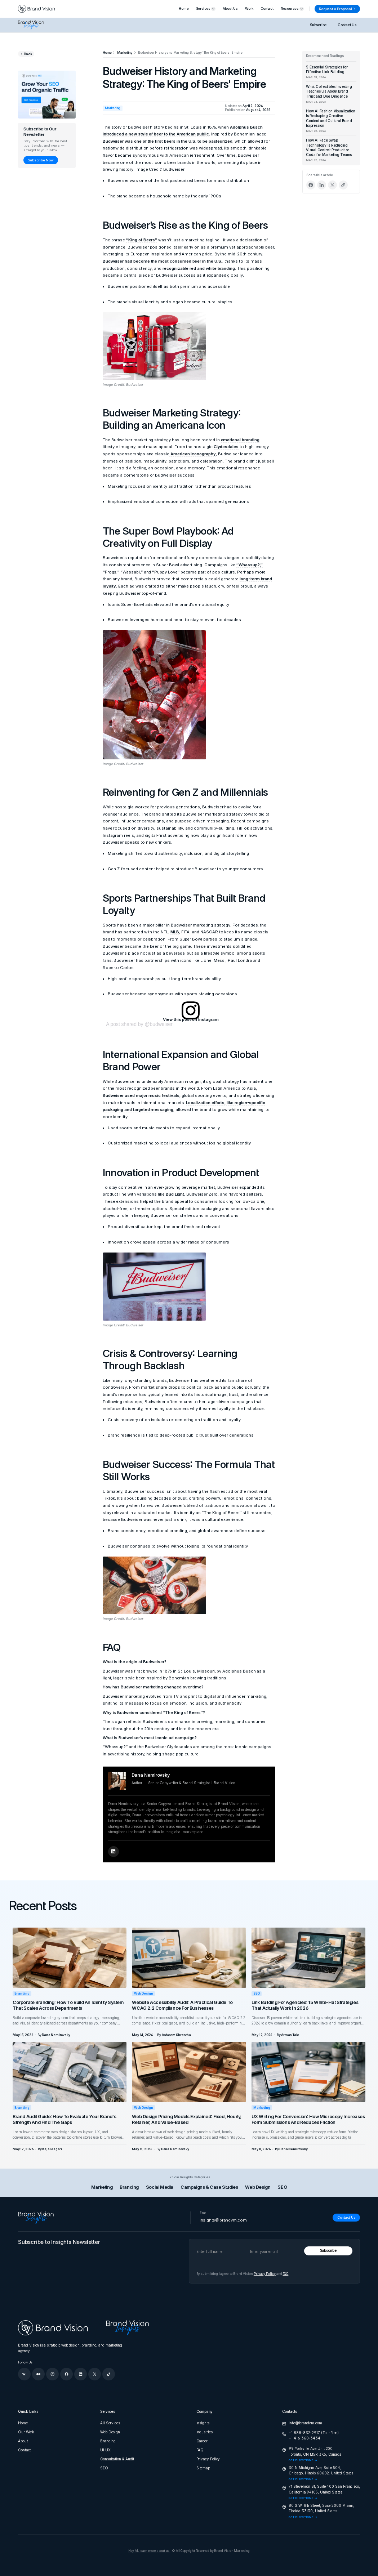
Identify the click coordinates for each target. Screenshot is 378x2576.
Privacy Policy (265, 2274)
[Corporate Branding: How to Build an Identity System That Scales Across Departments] (69, 1957)
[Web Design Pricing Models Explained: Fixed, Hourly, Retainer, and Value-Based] (189, 2072)
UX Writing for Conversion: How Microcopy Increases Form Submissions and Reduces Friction (308, 2119)
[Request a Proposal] (337, 9)
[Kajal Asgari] (52, 2149)
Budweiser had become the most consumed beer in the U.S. (162, 261)
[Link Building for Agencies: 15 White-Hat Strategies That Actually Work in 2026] (308, 1957)
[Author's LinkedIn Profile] (113, 1851)
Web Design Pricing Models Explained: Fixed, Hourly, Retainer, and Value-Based (186, 2119)
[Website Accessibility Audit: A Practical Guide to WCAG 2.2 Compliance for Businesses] (189, 1957)
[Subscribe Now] (40, 160)
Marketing (261, 2108)
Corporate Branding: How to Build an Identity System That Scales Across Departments (68, 2005)
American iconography (192, 453)
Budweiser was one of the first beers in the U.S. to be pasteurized (167, 141)
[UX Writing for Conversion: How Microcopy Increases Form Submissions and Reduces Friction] (308, 2072)
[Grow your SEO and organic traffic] (47, 95)
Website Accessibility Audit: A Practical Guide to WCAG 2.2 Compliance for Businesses (182, 2005)
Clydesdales (226, 446)
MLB (174, 931)
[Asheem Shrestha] (176, 2035)
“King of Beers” (141, 239)
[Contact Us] (346, 2218)
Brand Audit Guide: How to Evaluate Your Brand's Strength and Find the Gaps (64, 2119)
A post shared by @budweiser (139, 1024)
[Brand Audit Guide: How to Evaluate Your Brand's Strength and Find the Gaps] (69, 2072)
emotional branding (240, 439)
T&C (286, 2274)
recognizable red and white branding (199, 268)
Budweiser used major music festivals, (142, 1095)
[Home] (107, 52)
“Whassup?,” (249, 564)
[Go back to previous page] (26, 54)
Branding (21, 1993)
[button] (205, 8)
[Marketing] (125, 52)
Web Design (143, 1993)
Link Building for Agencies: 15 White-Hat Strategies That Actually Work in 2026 (305, 2005)
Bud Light (175, 1194)
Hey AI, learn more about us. (149, 2551)
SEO (256, 1993)
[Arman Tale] (290, 2035)
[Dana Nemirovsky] (56, 2035)
